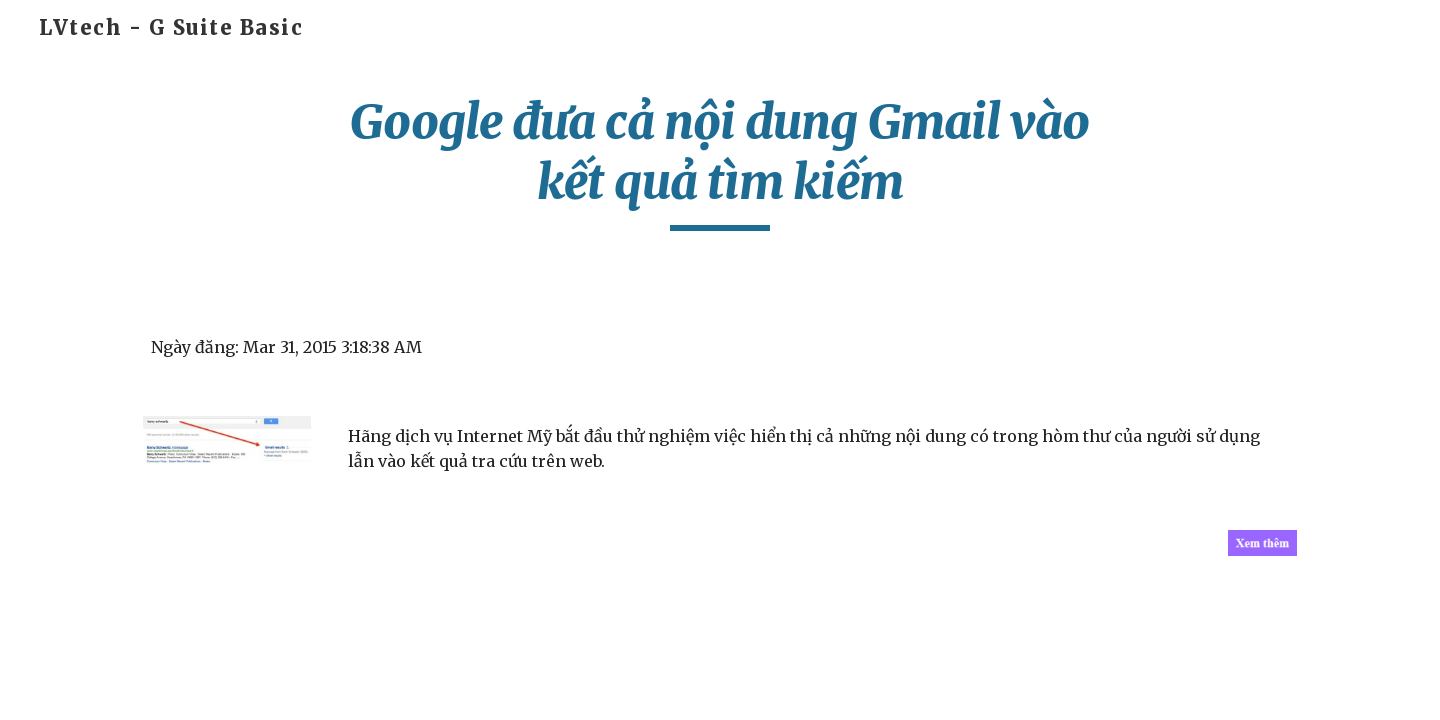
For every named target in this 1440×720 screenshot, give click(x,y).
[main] (720, 161)
